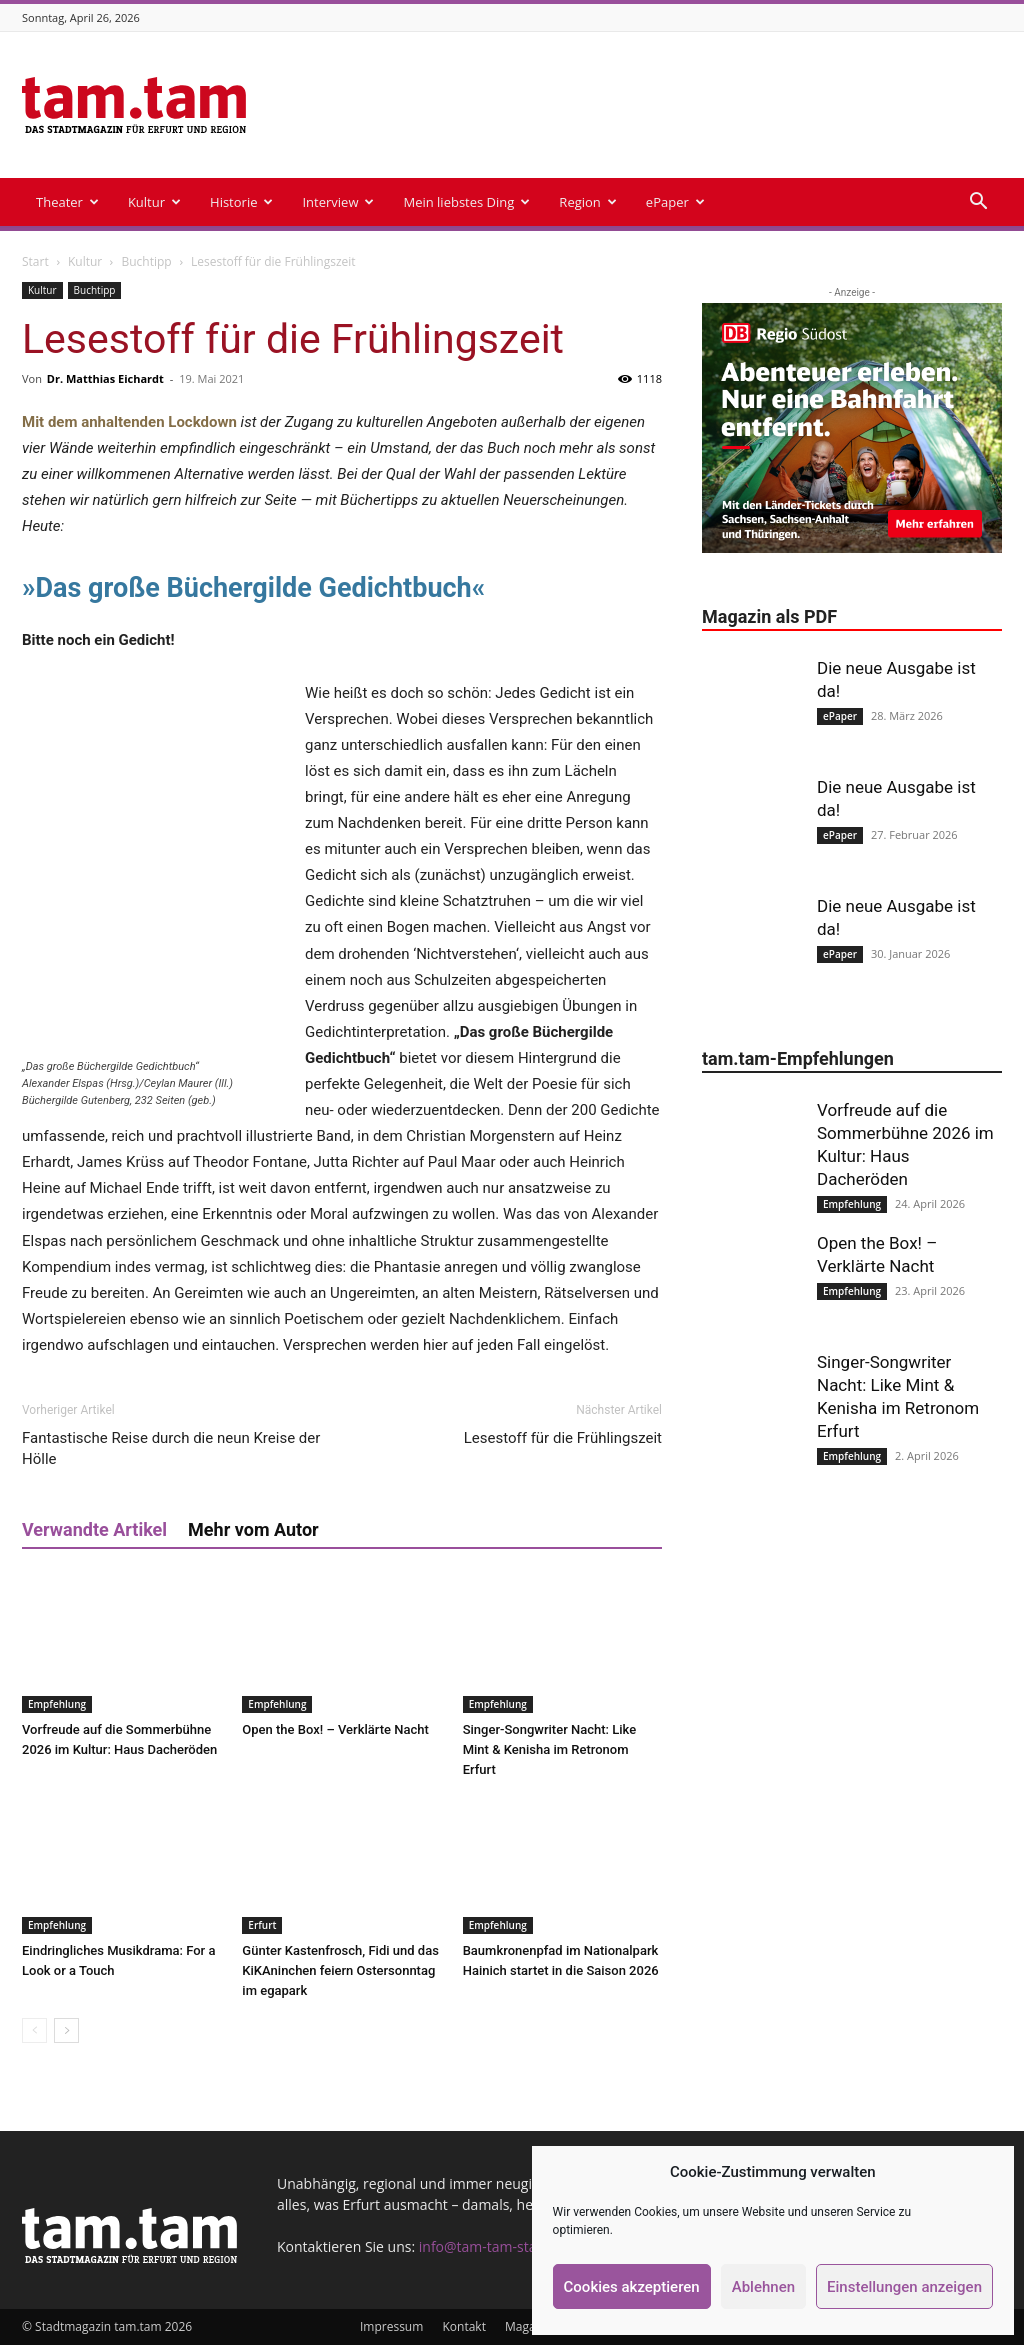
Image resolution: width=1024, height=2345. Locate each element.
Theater (67, 202)
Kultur (154, 202)
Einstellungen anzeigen (904, 2287)
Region (587, 202)
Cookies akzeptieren (632, 2287)
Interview (338, 202)
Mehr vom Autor (253, 1529)
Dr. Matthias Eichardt (105, 378)
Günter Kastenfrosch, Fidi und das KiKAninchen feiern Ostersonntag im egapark (340, 1970)
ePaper (675, 202)
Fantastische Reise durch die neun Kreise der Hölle (171, 1448)
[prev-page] (34, 2030)
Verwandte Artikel (94, 1529)
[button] (978, 203)
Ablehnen (763, 2287)
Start (35, 261)
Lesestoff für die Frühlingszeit (563, 1438)
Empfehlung (57, 1704)
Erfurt (262, 1925)
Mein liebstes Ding (466, 202)
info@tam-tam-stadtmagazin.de (522, 2246)
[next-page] (66, 2030)
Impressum (391, 2326)
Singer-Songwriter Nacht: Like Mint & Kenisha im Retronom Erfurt (549, 1749)
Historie (241, 202)
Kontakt (463, 2326)
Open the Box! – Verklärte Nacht (335, 1729)
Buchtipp (147, 261)
